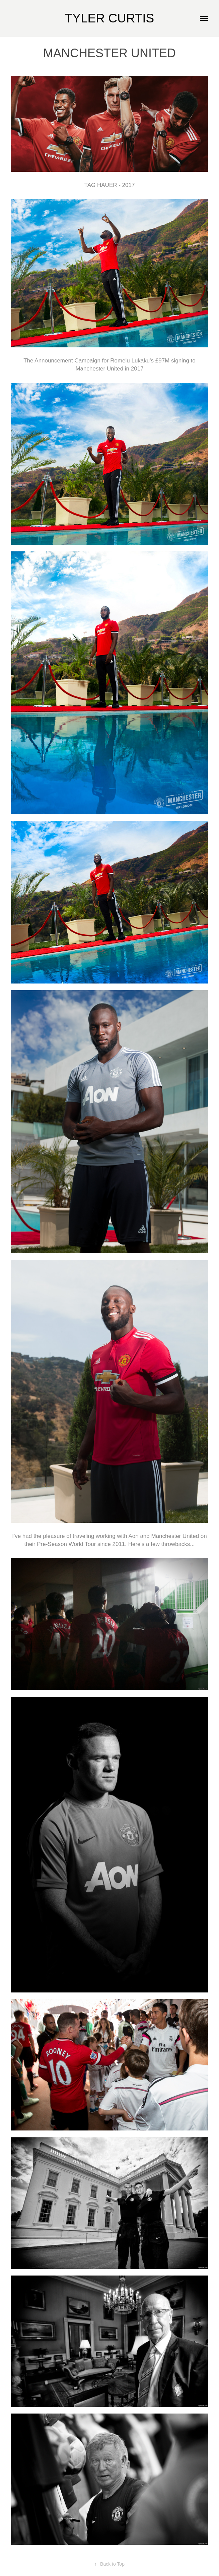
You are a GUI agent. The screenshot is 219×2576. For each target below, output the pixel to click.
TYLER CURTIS (109, 18)
